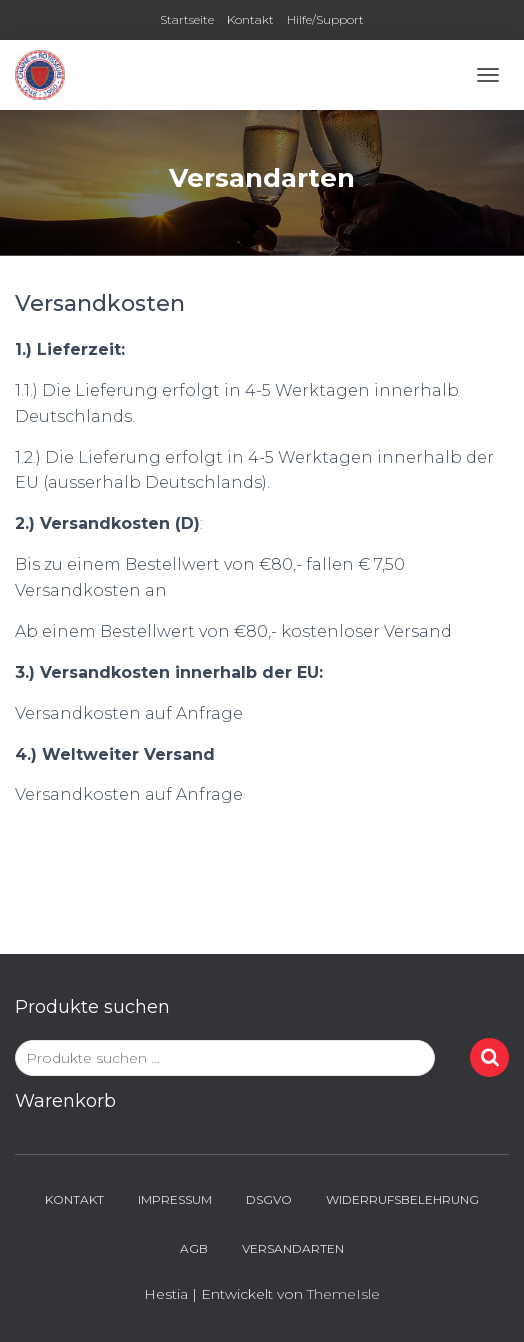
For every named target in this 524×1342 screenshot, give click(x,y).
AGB (194, 1248)
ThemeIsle (343, 1294)
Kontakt (250, 19)
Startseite (187, 19)
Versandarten (293, 1248)
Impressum (175, 1199)
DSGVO (269, 1199)
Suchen (489, 1057)
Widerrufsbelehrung (402, 1199)
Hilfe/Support (325, 19)
